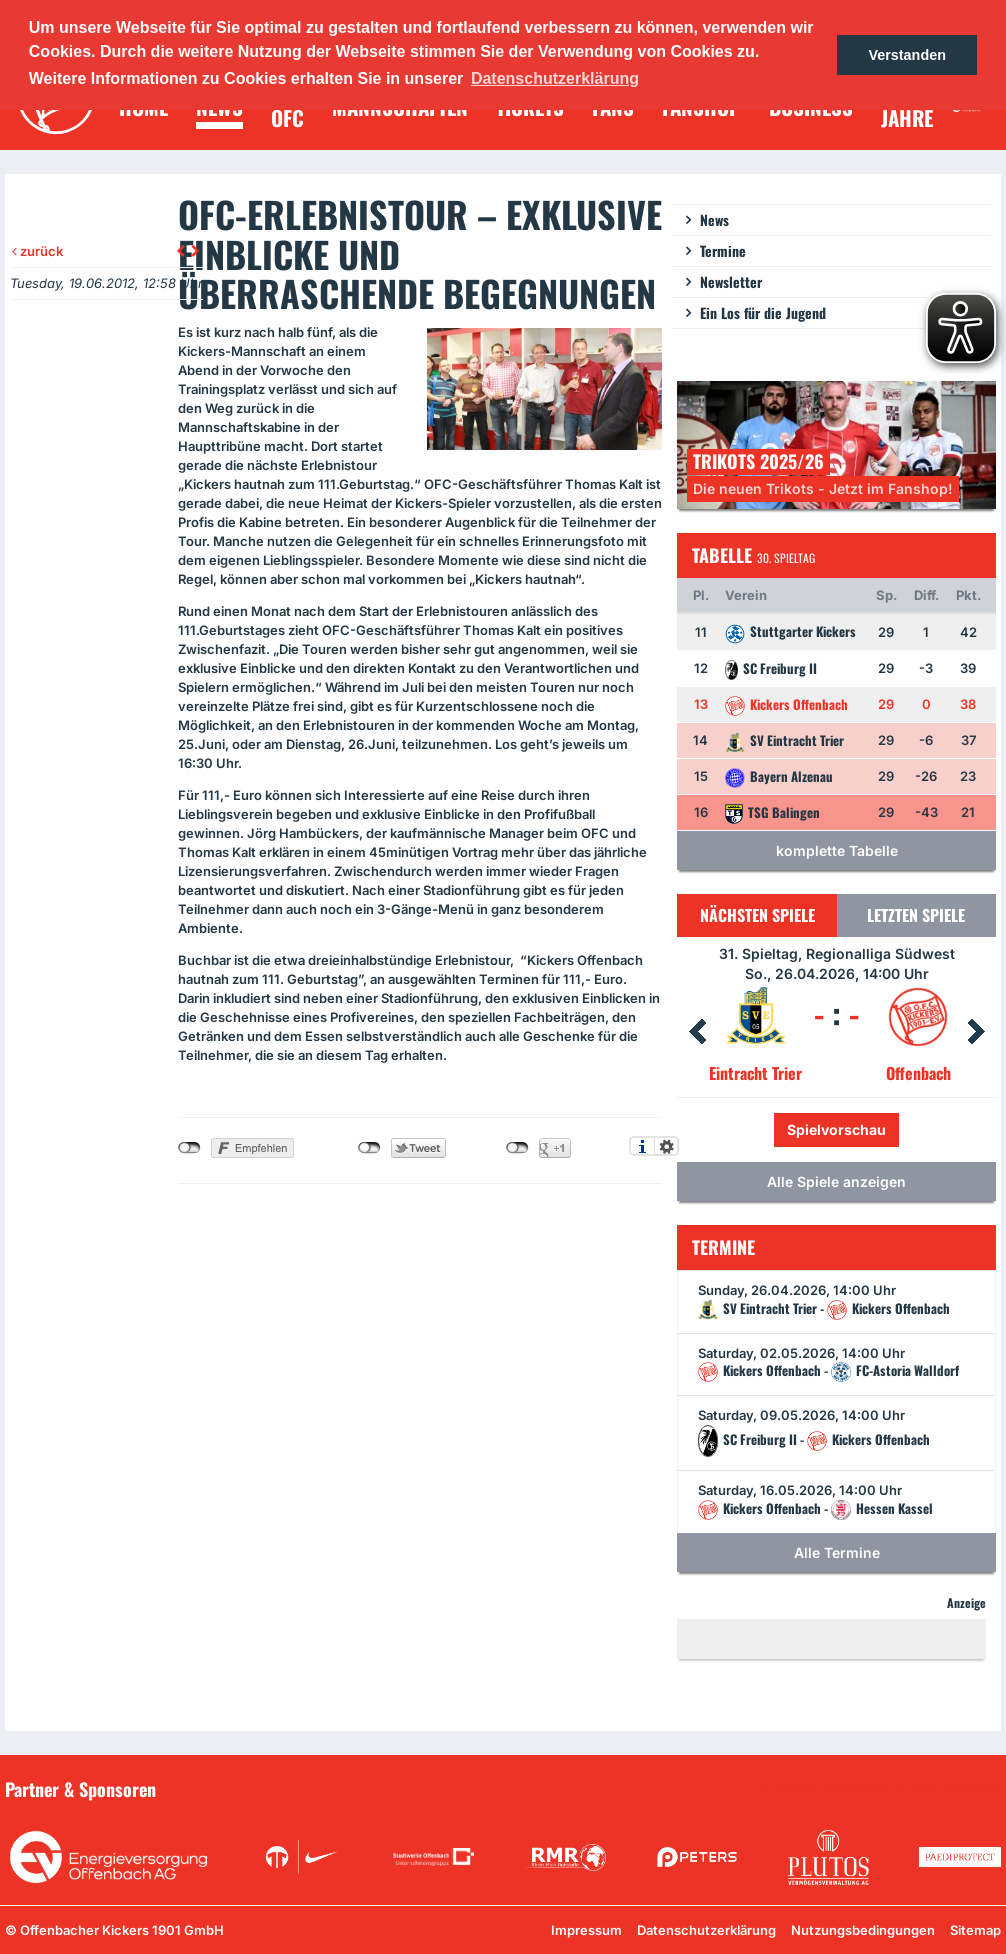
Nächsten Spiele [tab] (757, 915)
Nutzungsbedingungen (863, 1930)
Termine (723, 250)
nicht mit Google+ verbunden (517, 1148)
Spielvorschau (836, 1129)
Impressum (586, 1930)
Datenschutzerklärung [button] (555, 78)
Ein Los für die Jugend (763, 312)
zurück (37, 251)
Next (976, 1032)
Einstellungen (666, 1146)
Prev (697, 1032)
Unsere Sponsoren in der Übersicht (887, 1788)
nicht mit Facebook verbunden (189, 1148)
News (714, 219)
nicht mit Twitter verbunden (369, 1148)
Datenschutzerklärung (706, 1930)
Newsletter (731, 281)
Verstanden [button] (907, 55)
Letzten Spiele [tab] (916, 915)
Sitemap (975, 1930)
